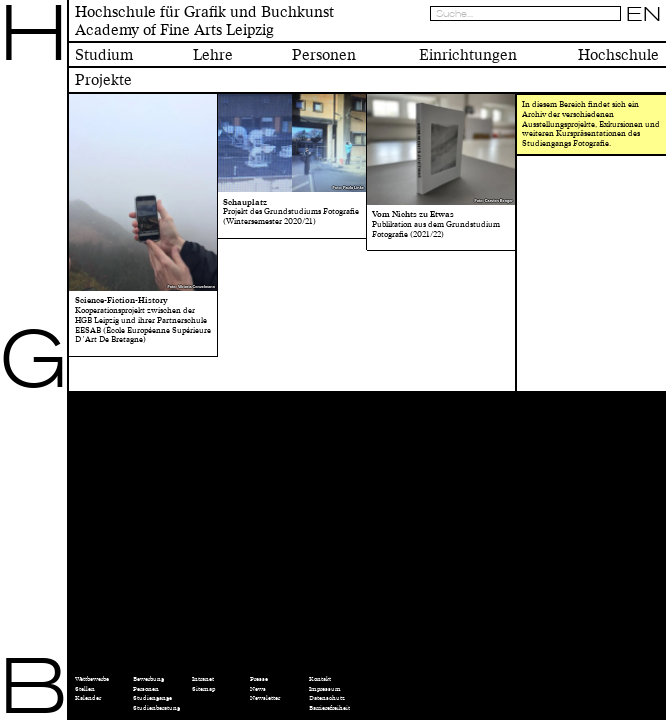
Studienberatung (156, 708)
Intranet (203, 679)
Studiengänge (152, 698)
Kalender (88, 698)
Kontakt (320, 679)
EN (644, 13)
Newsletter (265, 698)
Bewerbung (148, 679)
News (258, 689)
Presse (259, 679)
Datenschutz (327, 698)
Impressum (325, 689)
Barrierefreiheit (329, 708)
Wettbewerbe (92, 679)
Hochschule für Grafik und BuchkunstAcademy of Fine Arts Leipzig (204, 21)
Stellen (85, 689)
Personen (146, 689)
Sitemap (203, 689)
